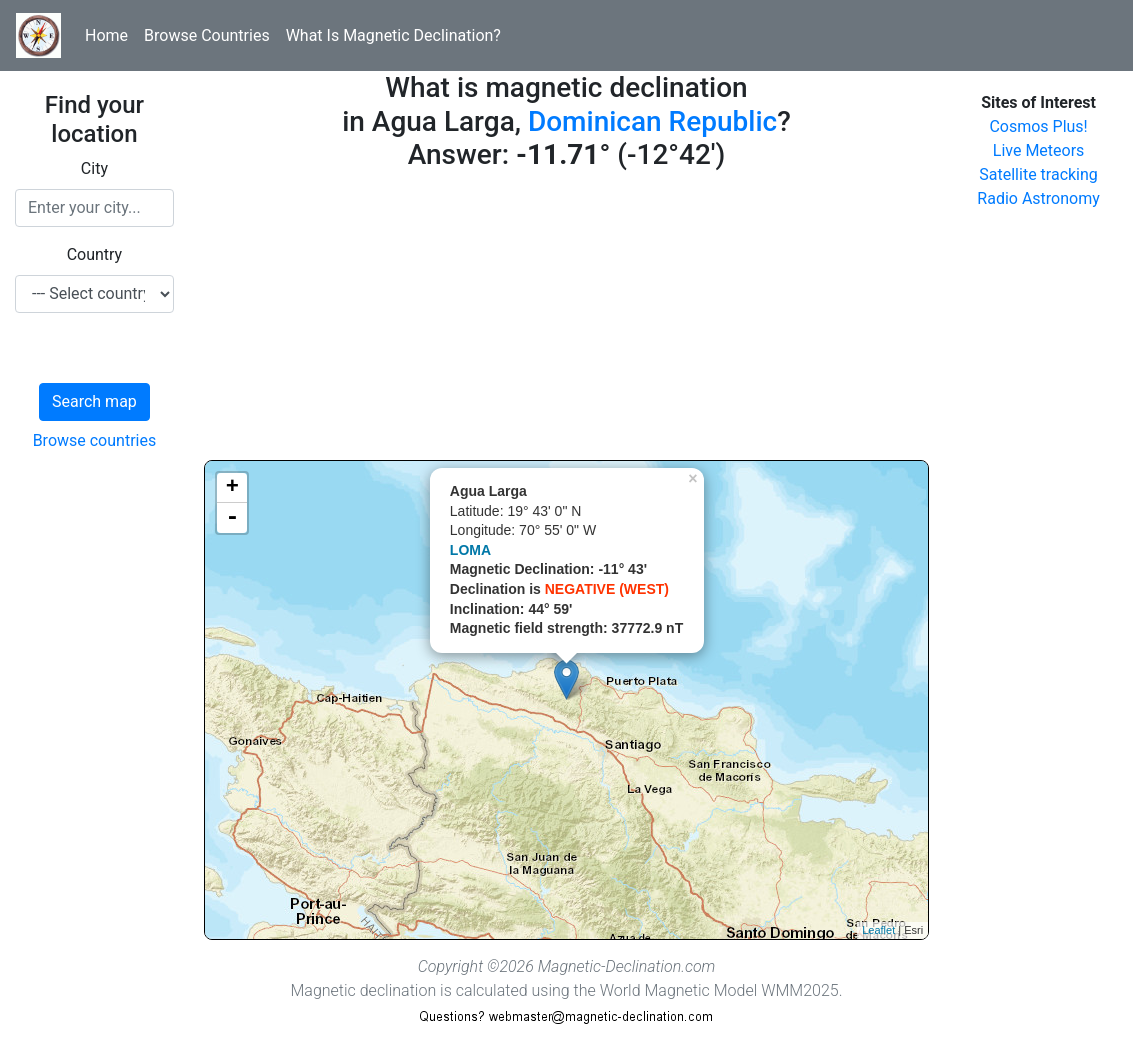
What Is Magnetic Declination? (393, 35)
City (94, 168)
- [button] (232, 518)
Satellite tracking (1038, 174)
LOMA (470, 550)
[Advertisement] (566, 320)
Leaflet (878, 930)
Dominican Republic (652, 121)
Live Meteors (1039, 150)
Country (95, 254)
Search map (94, 401)
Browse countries (95, 440)
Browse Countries (207, 35)
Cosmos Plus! (1038, 126)
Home (106, 35)
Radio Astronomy (1038, 198)
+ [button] (232, 488)
